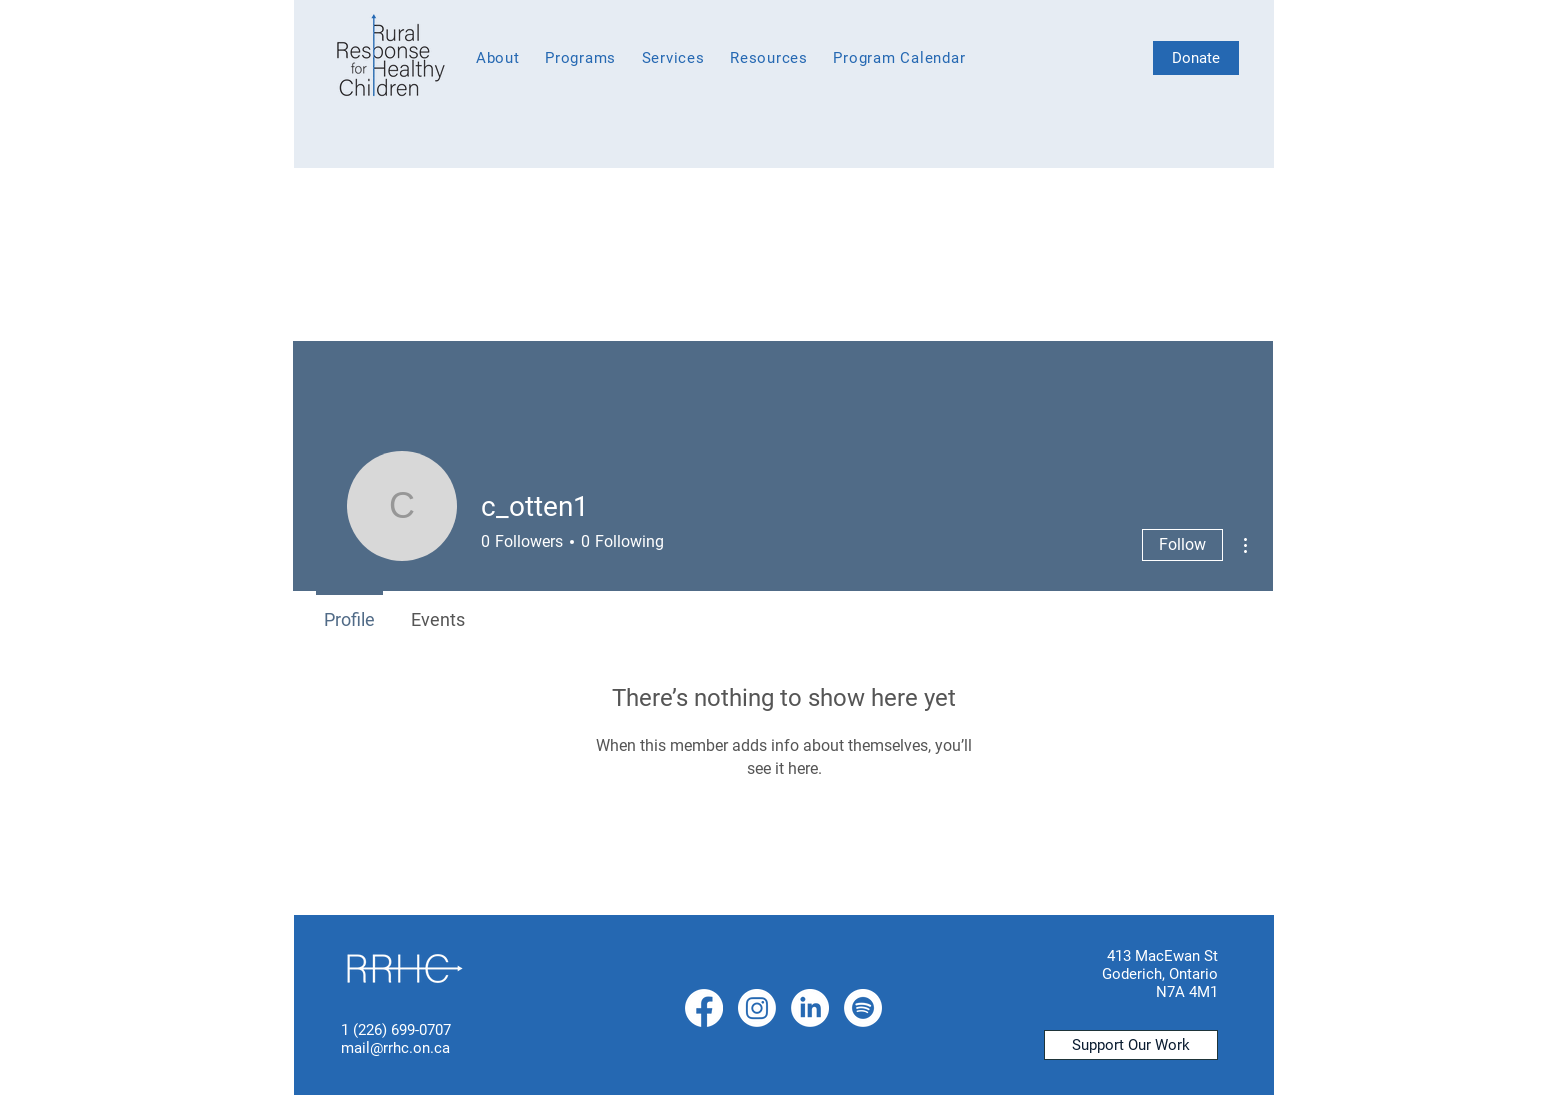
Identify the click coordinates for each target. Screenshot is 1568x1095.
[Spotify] (863, 1008)
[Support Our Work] (1131, 1045)
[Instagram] (757, 1008)
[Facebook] (704, 1008)
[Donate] (1196, 58)
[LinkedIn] (810, 1008)
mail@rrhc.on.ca (395, 1048)
